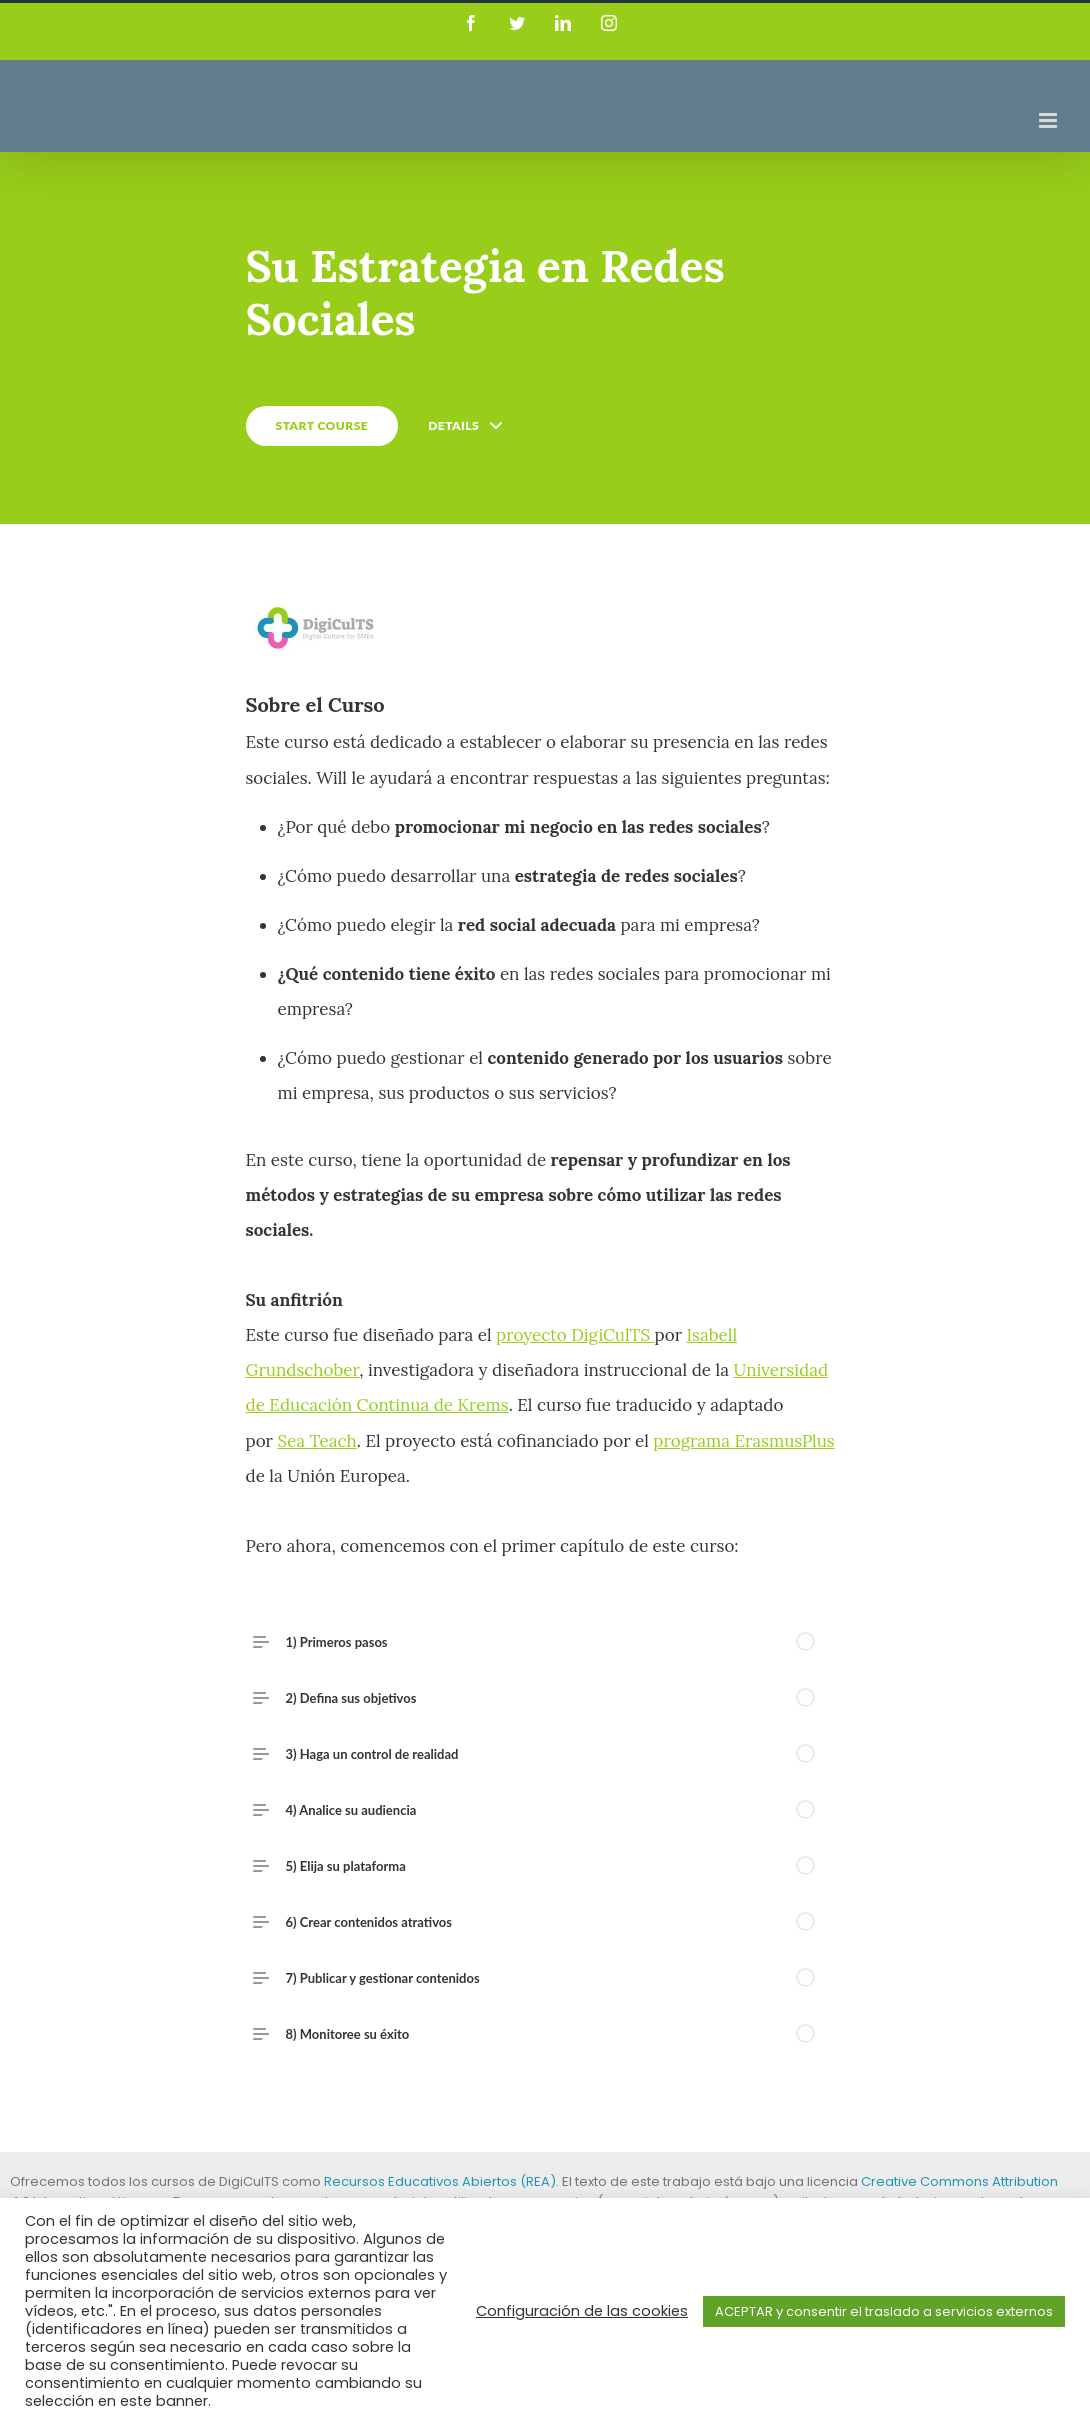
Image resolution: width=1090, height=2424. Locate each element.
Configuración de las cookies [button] (582, 2311)
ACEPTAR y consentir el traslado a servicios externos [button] (884, 2311)
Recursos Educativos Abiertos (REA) (440, 2181)
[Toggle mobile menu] (1049, 120)
